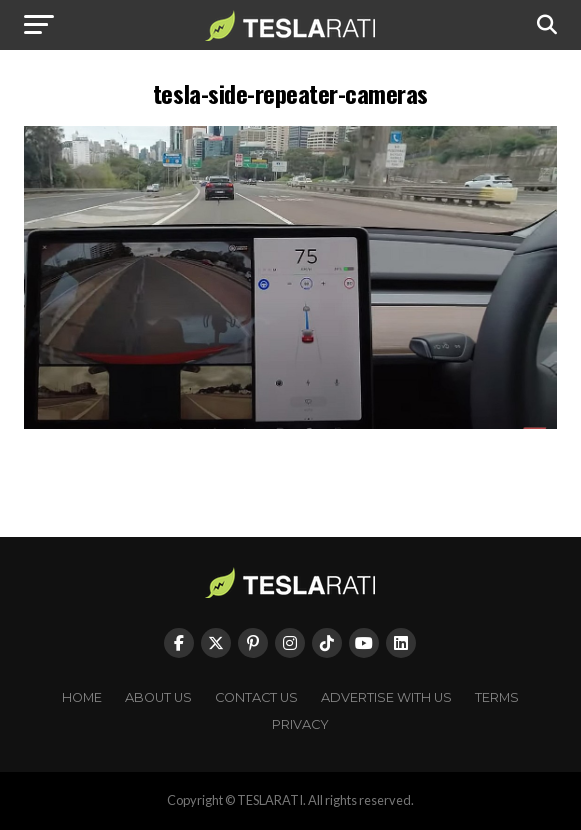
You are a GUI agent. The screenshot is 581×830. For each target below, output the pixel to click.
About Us (158, 697)
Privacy (300, 724)
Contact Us (256, 697)
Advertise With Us (386, 697)
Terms (497, 697)
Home (82, 697)
